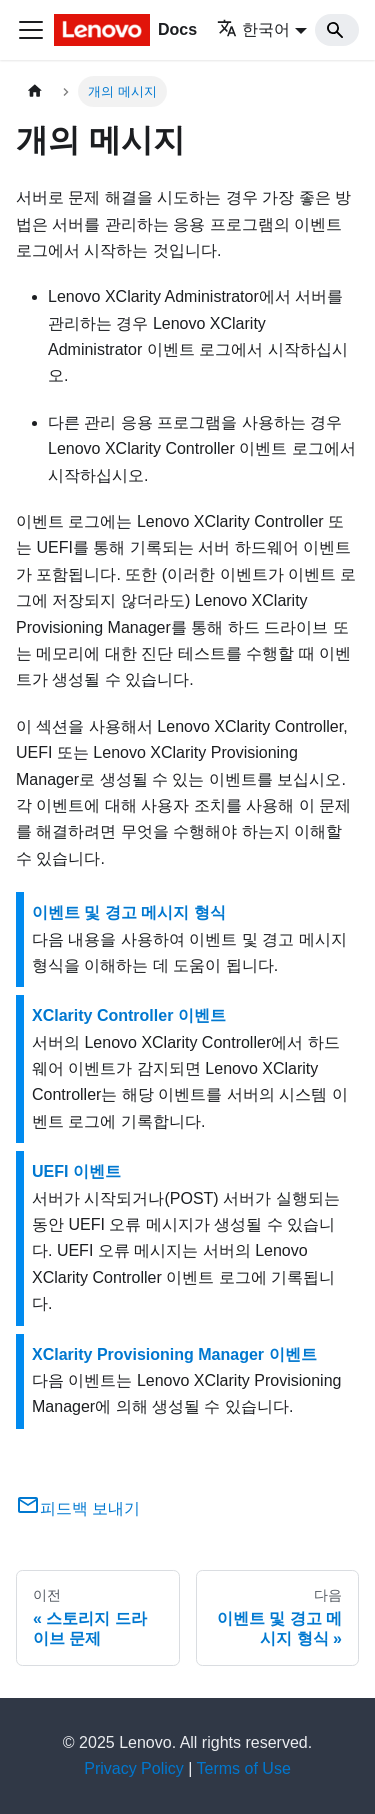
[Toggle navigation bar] (31, 30)
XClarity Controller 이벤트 (129, 1015)
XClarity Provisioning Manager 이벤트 (174, 1354)
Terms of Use (244, 1768)
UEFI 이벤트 (76, 1171)
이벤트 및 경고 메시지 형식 (129, 912)
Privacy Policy (134, 1768)
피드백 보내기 (78, 1508)
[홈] (35, 91)
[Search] (337, 30)
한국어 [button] (253, 29)
